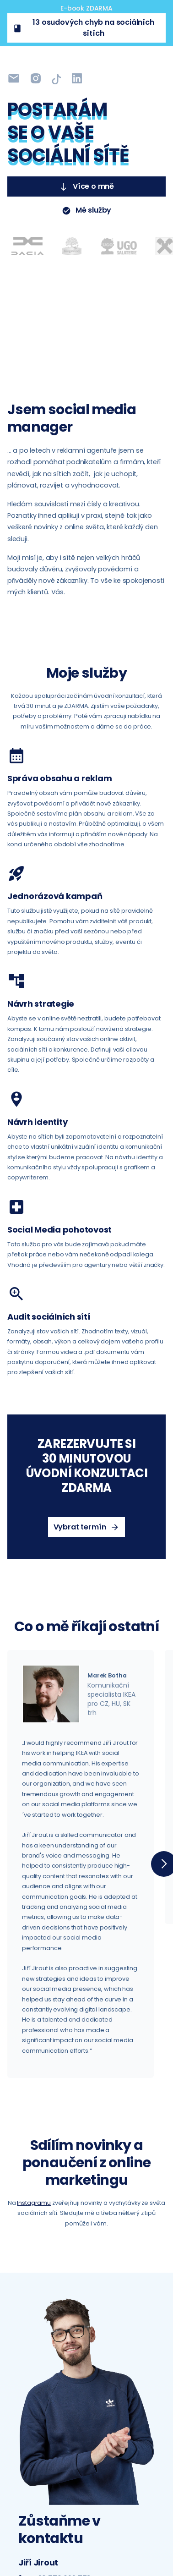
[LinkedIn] (56, 79)
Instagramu (34, 2203)
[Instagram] (13, 79)
